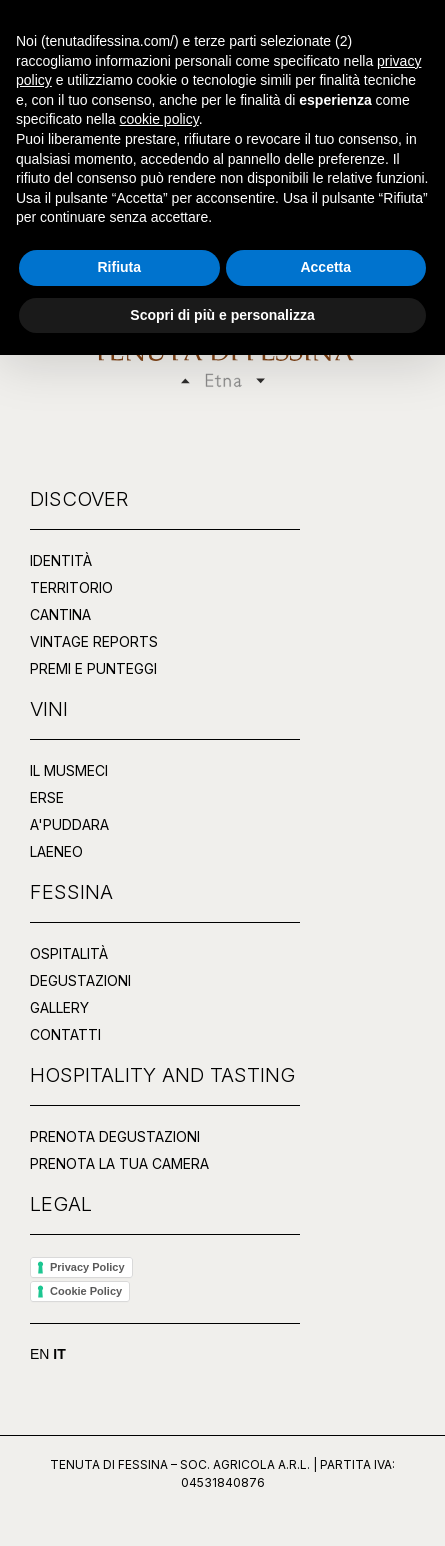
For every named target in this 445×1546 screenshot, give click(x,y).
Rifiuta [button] (119, 1458)
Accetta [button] (325, 1458)
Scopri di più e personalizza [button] (222, 1505)
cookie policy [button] (159, 1310)
